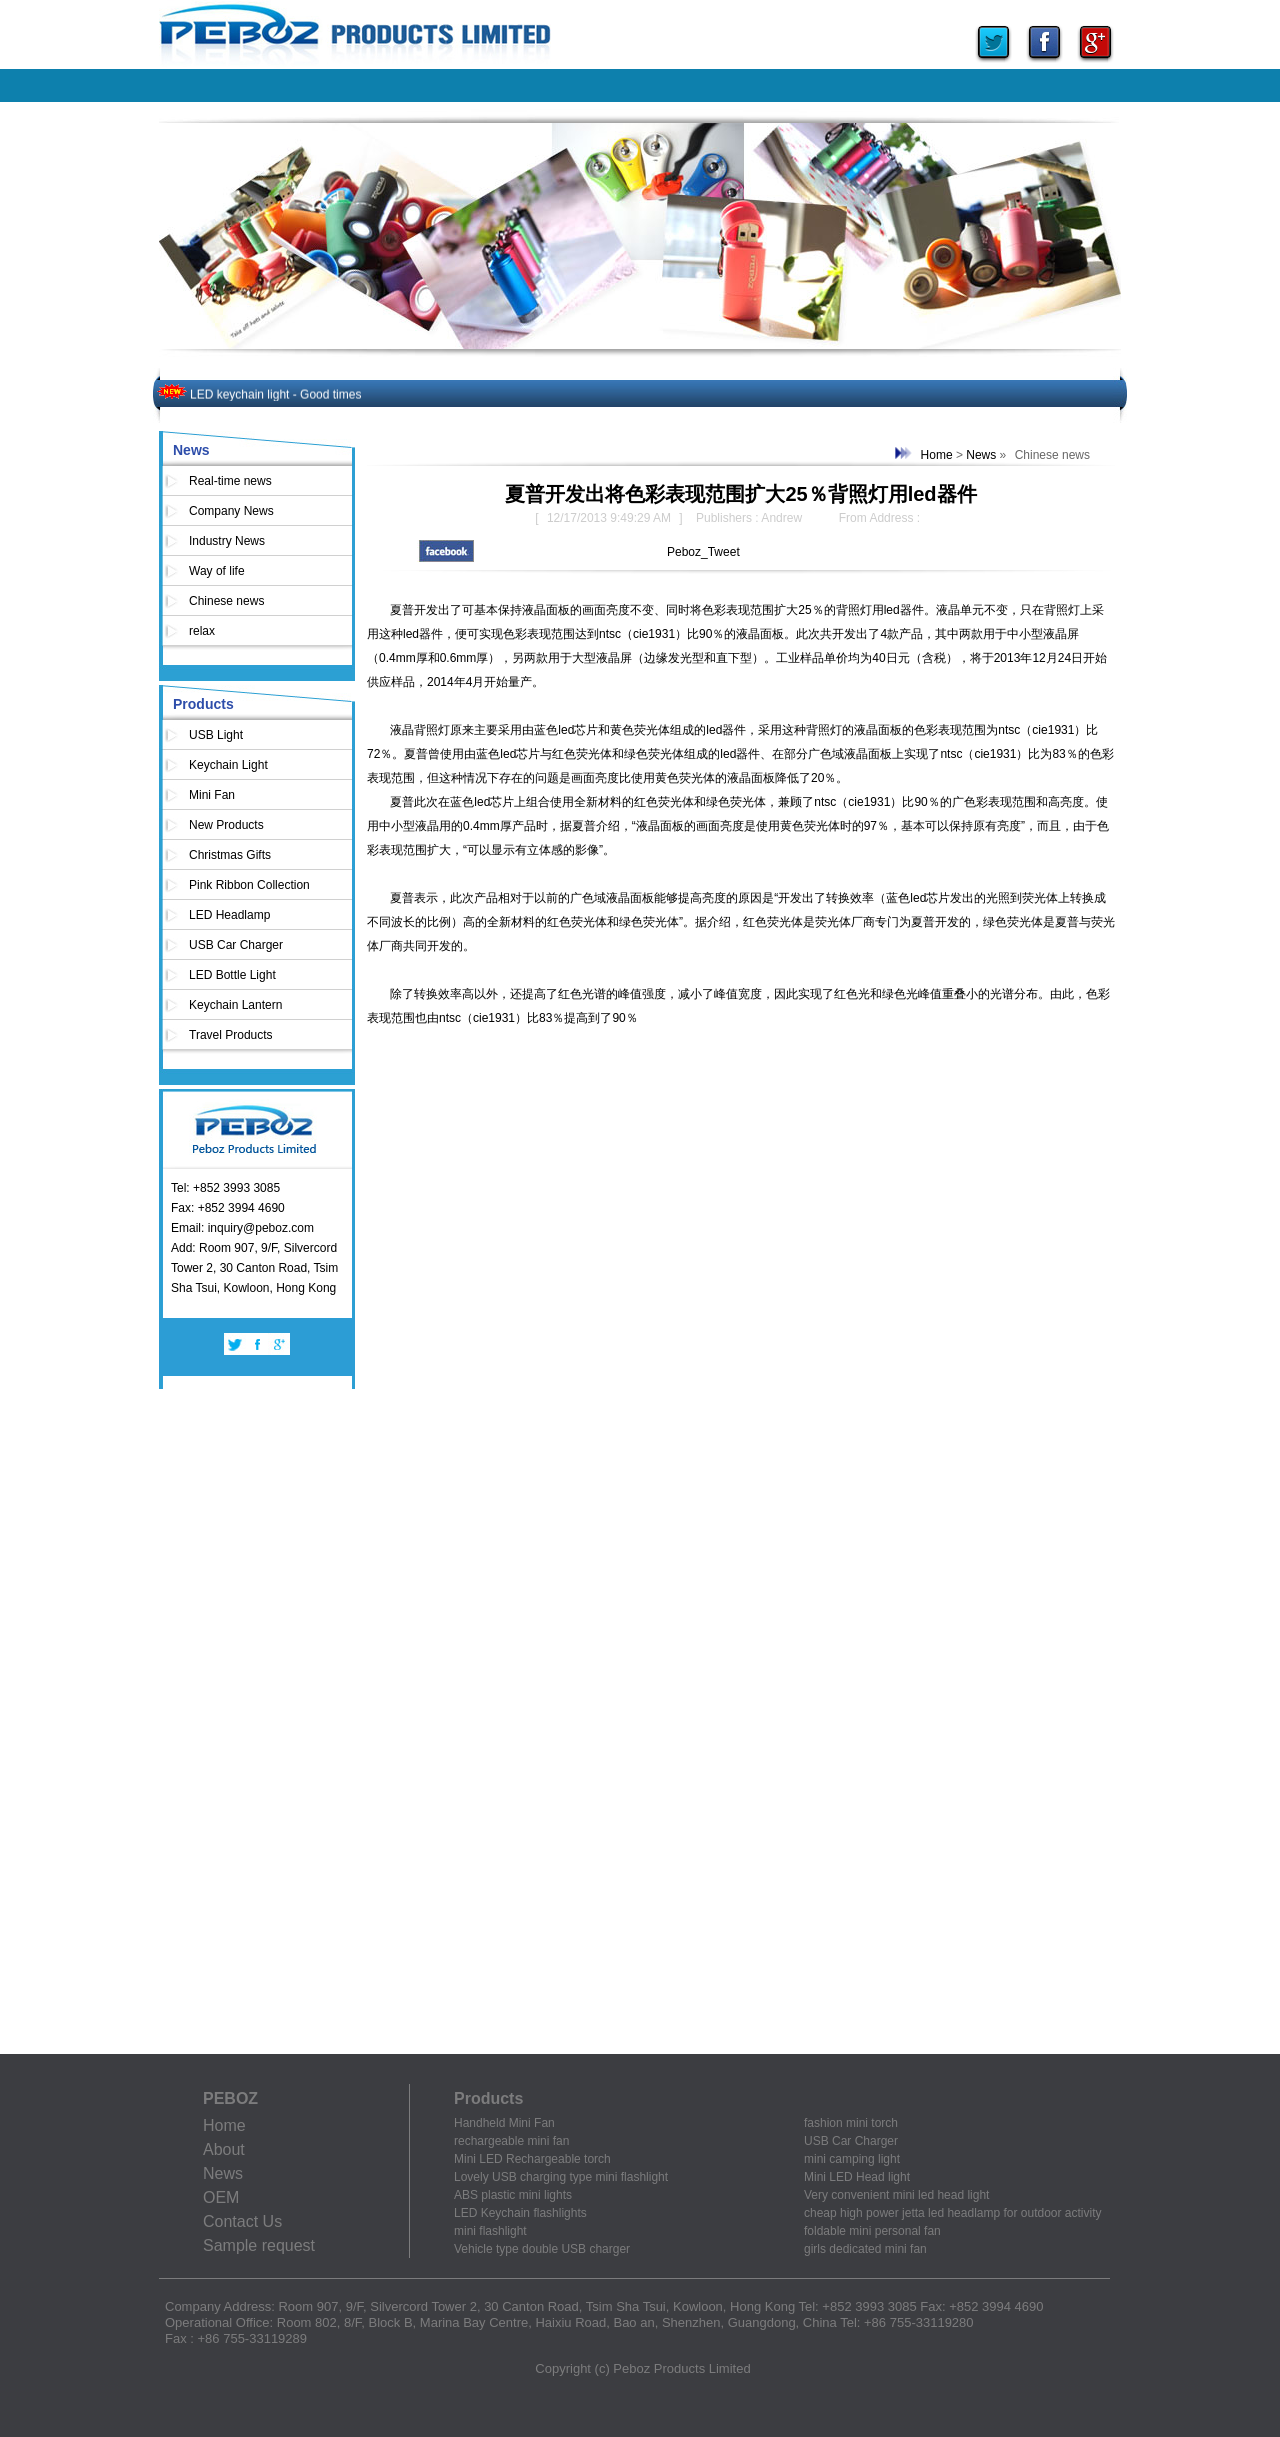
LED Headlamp (229, 915)
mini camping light (852, 2159)
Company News (231, 511)
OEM (221, 2197)
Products (203, 704)
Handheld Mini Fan (504, 2123)
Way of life (217, 571)
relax (202, 631)
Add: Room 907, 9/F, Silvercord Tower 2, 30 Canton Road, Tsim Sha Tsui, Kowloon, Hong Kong (254, 1268)
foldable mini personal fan (872, 2231)
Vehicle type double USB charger (542, 2249)
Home (937, 455)
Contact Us (242, 2221)
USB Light (216, 735)
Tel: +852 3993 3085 (225, 1188)
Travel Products (231, 1035)
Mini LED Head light (857, 2177)
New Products (226, 825)
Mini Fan (212, 795)
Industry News (227, 541)
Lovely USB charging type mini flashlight (561, 2177)
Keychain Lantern (235, 1005)
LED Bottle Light (232, 975)
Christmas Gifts (230, 855)
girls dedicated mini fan (865, 2249)
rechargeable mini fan (511, 2141)
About (224, 2149)
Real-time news (230, 481)
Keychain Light (228, 765)
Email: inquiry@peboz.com (242, 1228)
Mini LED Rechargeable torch (532, 2159)
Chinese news (226, 601)
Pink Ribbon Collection (249, 885)
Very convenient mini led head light (896, 2195)
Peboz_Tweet (703, 552)
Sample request (259, 2245)
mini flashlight (490, 2231)
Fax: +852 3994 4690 (228, 1208)
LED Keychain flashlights (520, 2213)
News (191, 450)
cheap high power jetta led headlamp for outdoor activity (953, 2213)
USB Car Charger (236, 945)
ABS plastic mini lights (513, 2195)
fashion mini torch (851, 2123)
